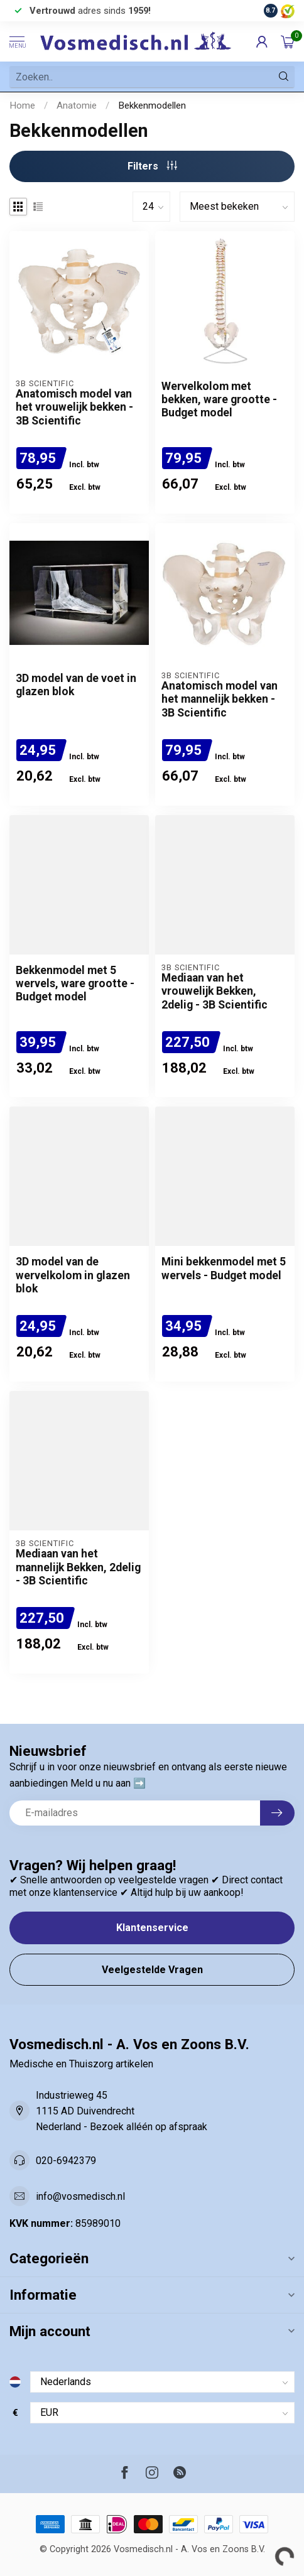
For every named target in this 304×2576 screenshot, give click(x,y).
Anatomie (77, 105)
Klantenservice (152, 1928)
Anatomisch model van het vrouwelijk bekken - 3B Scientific (74, 406)
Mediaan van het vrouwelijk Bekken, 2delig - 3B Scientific (214, 990)
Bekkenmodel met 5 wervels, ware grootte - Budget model (75, 983)
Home (22, 105)
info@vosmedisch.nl (80, 2196)
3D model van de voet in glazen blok (76, 685)
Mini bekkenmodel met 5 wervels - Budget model (223, 1268)
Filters (152, 166)
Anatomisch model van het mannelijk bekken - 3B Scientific (219, 698)
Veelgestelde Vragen (152, 1970)
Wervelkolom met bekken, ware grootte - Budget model (219, 399)
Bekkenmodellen (152, 105)
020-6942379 (66, 2161)
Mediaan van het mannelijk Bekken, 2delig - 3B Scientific (78, 1566)
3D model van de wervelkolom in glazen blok (73, 1274)
